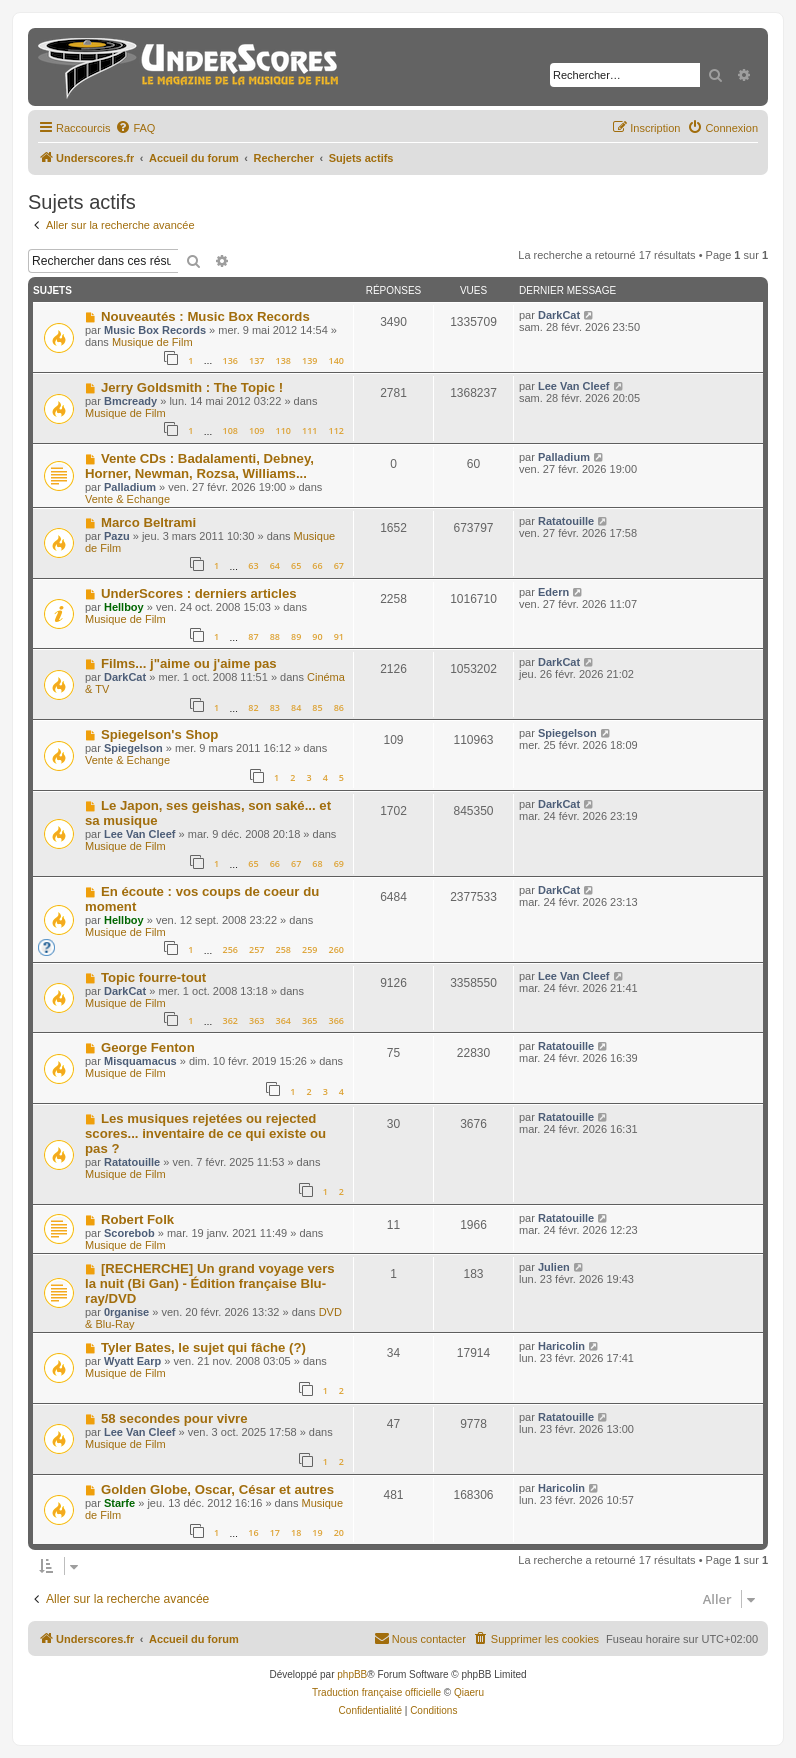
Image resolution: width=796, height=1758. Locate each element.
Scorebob (129, 1233)
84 (296, 707)
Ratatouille (566, 521)
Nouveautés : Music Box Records (205, 316)
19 (317, 1532)
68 (317, 863)
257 (256, 949)
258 (283, 949)
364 (283, 1020)
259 (309, 949)
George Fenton (148, 1047)
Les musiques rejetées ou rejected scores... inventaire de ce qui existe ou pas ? (205, 1133)
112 (336, 430)
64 (275, 565)
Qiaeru (469, 1692)
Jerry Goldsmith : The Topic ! (192, 387)
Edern (553, 592)
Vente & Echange (127, 499)
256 (229, 949)
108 (229, 430)
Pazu (117, 536)
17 (275, 1532)
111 (309, 430)
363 (256, 1020)
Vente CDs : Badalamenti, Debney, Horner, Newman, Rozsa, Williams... (199, 466)
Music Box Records (155, 330)
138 (283, 360)
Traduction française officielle (376, 1692)
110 (283, 430)
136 (229, 360)
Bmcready (130, 401)
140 (336, 360)
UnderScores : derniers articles (199, 593)
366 (336, 1020)
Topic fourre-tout (153, 977)
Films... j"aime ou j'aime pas (189, 663)
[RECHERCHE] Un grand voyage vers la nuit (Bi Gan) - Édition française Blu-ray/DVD (210, 1283)
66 (317, 565)
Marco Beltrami (148, 522)
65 (296, 565)
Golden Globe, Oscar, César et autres (217, 1489)
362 (229, 1020)
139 (309, 360)
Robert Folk (137, 1219)
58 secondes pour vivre (174, 1418)
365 (309, 1020)
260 (336, 949)
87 (253, 636)
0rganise (126, 1312)
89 (296, 636)
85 (317, 707)
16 (253, 1532)
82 (253, 707)
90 (317, 636)
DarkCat (559, 315)
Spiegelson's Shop (159, 734)
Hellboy (124, 607)
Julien (554, 1267)
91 (339, 636)
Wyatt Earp (132, 1361)
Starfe (119, 1503)
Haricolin (561, 1346)
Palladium (130, 487)
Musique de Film (152, 342)
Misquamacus (140, 1061)
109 (256, 430)
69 (339, 863)
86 (339, 707)
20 (339, 1532)
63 (253, 565)
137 (256, 360)
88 (275, 636)
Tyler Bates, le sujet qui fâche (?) (203, 1347)
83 (275, 707)
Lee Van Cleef (574, 386)
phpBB (352, 1674)
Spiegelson (133, 748)
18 (296, 1532)
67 (339, 565)
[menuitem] (135, 128)
